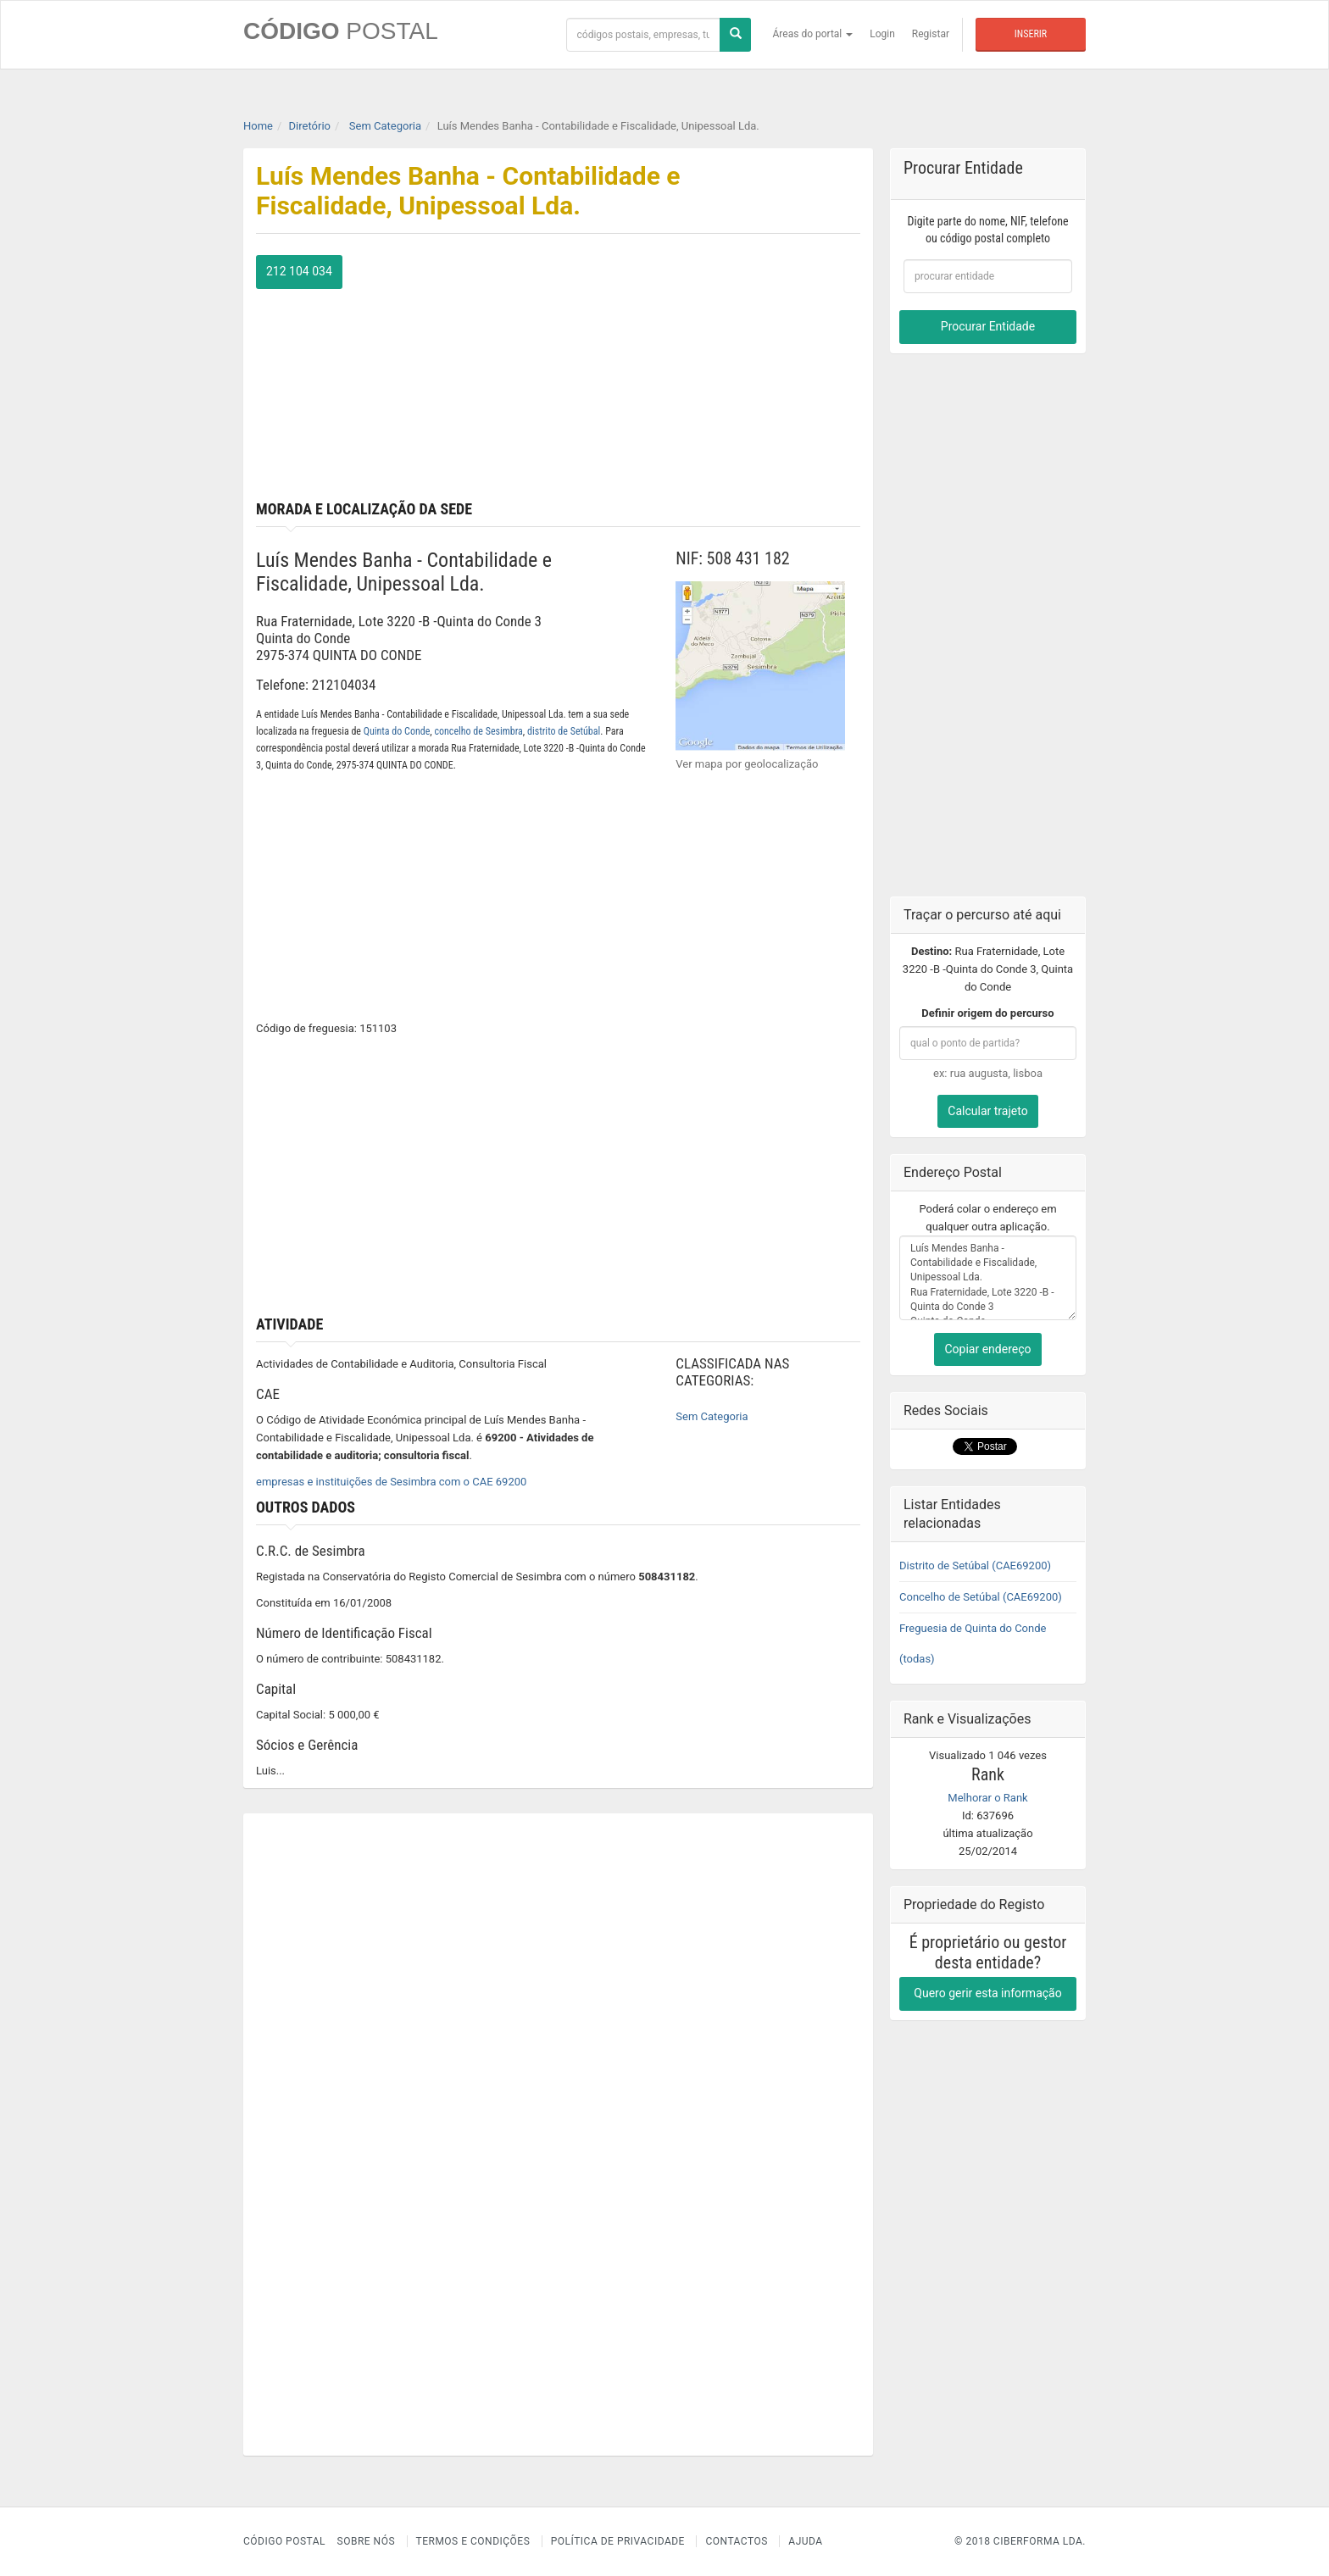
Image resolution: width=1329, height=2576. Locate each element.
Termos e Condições (473, 2541)
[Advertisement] (716, 373)
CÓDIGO (340, 31)
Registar (930, 34)
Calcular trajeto (987, 1111)
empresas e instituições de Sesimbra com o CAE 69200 (391, 1481)
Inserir (1031, 34)
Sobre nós (366, 2541)
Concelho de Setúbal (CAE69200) (980, 1597)
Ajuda (805, 2541)
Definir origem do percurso (987, 1013)
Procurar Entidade (988, 326)
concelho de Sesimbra (478, 731)
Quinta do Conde (397, 731)
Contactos (736, 2541)
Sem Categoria (712, 1416)
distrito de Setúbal (563, 731)
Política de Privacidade (618, 2541)
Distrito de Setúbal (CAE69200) (975, 1565)
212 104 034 (299, 271)
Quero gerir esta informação (987, 1993)
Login (882, 34)
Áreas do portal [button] (813, 34)
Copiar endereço (987, 1349)
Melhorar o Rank (987, 1797)
